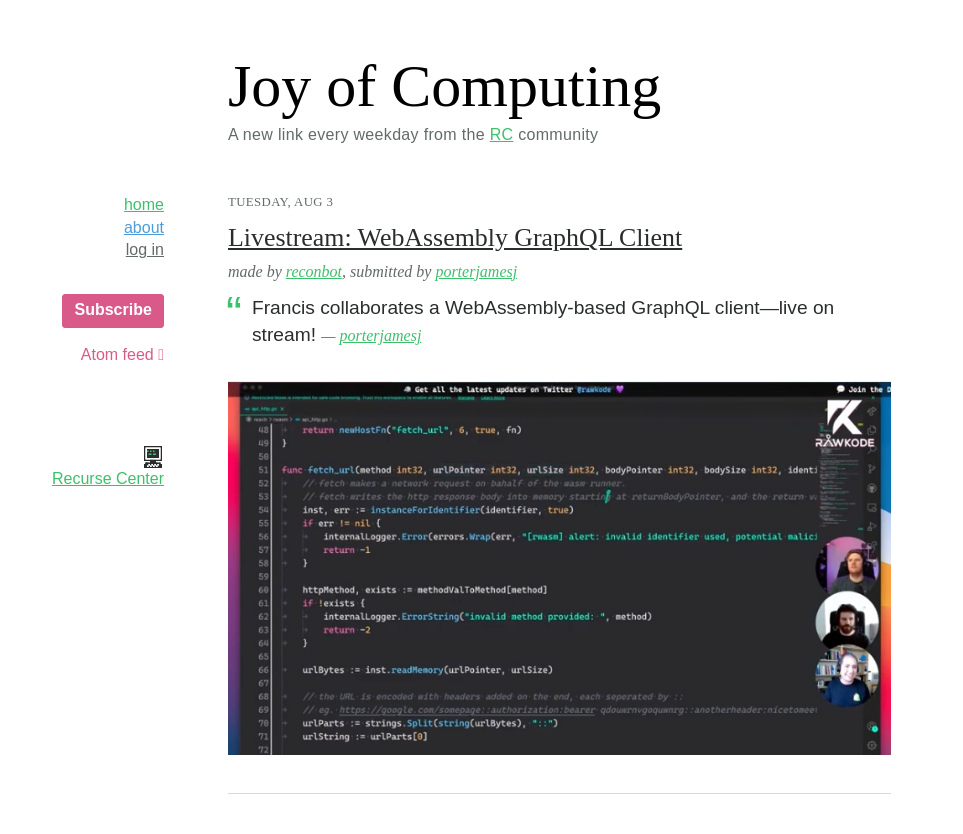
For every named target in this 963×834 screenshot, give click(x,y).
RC (502, 134)
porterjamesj (476, 271)
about (144, 227)
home (144, 204)
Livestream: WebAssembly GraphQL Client (455, 237)
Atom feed (122, 354)
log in (145, 249)
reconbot (314, 271)
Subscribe (112, 309)
